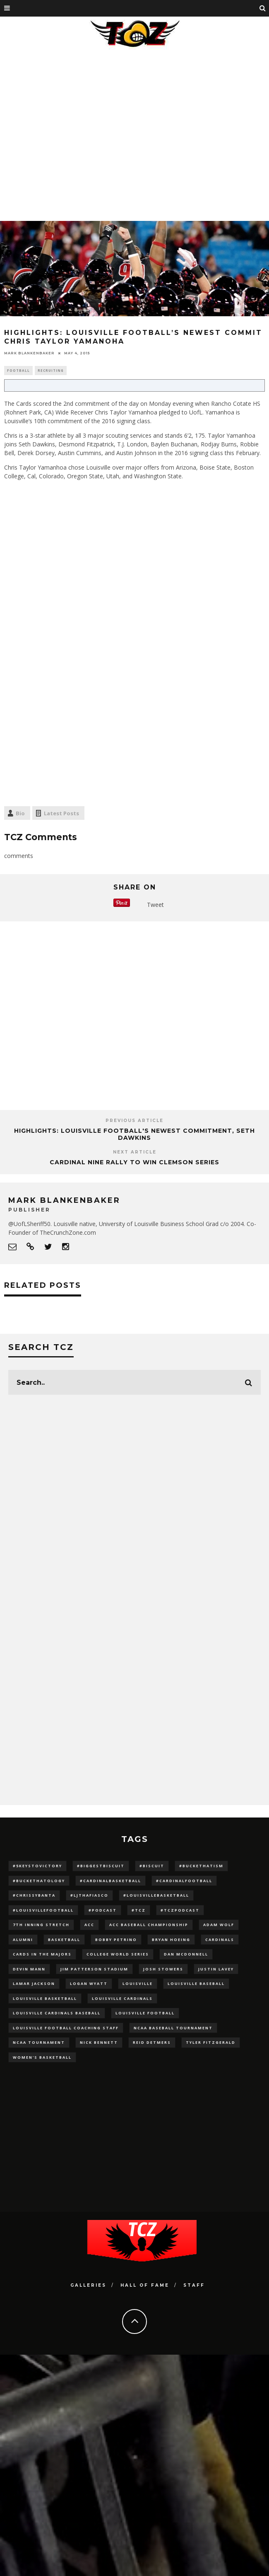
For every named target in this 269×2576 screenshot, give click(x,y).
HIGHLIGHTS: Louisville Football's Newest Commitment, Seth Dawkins (134, 1134)
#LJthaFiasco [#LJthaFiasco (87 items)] (89, 1895)
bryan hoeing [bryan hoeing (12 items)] (171, 1939)
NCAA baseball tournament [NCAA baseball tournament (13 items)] (173, 2028)
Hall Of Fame (144, 2285)
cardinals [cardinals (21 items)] (219, 1939)
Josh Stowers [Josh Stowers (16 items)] (163, 1969)
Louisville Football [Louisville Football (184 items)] (145, 2013)
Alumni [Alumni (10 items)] (23, 1939)
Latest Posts (61, 813)
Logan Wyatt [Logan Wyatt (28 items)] (89, 1983)
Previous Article (134, 1120)
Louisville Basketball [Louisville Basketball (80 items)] (45, 1998)
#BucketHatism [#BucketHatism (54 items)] (201, 1865)
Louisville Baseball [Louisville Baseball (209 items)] (196, 1983)
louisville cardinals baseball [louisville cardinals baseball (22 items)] (57, 2013)
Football (18, 370)
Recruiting (51, 370)
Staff (194, 2285)
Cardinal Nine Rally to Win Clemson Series (134, 1162)
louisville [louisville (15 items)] (137, 1983)
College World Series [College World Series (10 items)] (117, 1954)
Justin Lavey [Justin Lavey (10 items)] (216, 1969)
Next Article (134, 1152)
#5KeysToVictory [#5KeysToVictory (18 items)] (37, 1865)
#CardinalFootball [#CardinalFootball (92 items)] (184, 1880)
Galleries (88, 2285)
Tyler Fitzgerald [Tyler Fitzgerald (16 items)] (210, 2042)
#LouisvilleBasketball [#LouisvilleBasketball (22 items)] (156, 1895)
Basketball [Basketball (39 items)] (64, 1939)
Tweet (155, 905)
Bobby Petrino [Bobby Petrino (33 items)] (116, 1939)
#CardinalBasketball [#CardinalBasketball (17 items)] (110, 1880)
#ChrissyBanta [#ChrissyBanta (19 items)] (34, 1895)
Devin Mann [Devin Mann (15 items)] (29, 1969)
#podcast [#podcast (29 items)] (103, 1910)
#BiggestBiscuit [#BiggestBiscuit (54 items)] (101, 1865)
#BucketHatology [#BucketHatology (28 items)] (39, 1880)
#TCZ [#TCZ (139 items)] (139, 1910)
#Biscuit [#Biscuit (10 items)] (151, 1865)
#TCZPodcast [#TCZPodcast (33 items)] (180, 1910)
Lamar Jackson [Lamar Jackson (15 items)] (34, 1983)
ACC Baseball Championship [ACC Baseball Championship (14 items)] (148, 1924)
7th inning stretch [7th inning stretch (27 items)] (41, 1924)
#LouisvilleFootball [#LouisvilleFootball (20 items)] (43, 1910)
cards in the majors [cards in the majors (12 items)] (42, 1954)
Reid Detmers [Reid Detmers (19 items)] (152, 2042)
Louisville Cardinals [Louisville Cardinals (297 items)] (122, 1998)
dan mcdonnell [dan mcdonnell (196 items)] (186, 1954)
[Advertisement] (77, 133)
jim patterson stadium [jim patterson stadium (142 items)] (94, 1969)
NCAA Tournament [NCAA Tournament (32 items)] (39, 2042)
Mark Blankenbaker (29, 353)
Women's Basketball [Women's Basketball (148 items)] (42, 2057)
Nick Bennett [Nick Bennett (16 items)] (99, 2042)
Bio (20, 813)
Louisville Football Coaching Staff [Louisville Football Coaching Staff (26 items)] (66, 2028)
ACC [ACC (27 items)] (89, 1924)
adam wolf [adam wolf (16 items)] (218, 1924)
